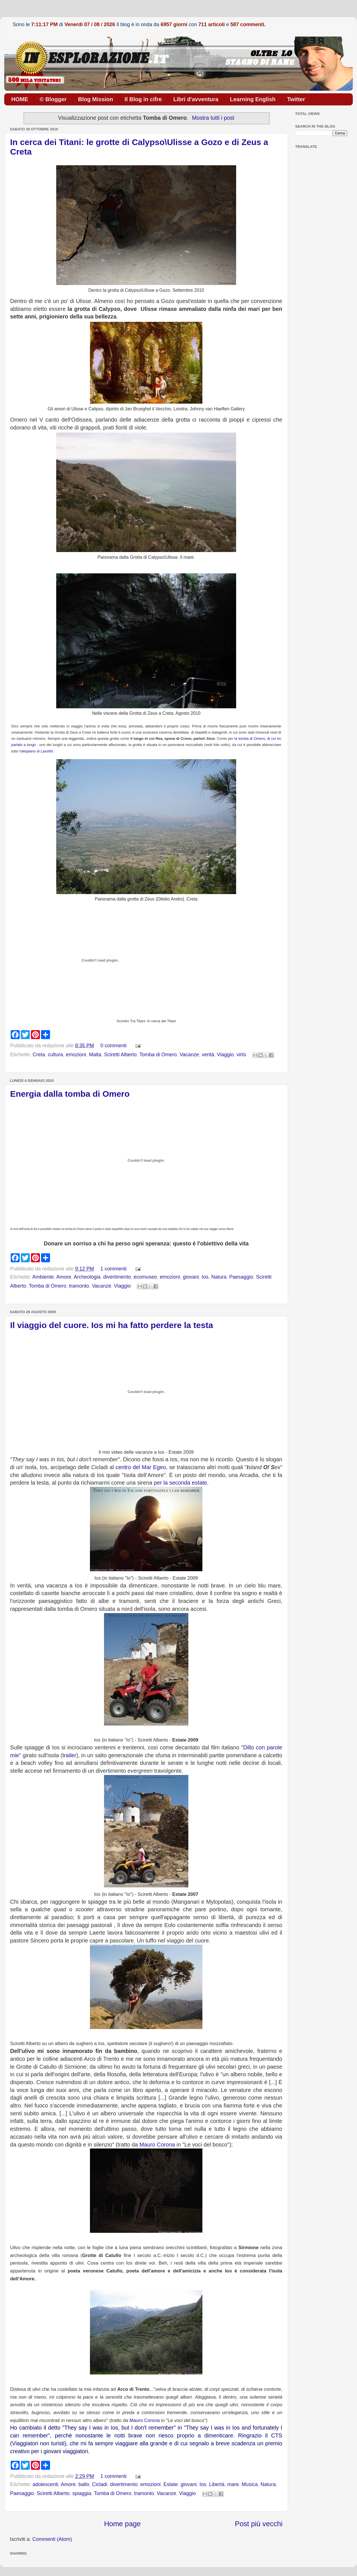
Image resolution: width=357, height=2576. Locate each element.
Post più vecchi (259, 2524)
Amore (63, 1277)
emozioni (76, 1054)
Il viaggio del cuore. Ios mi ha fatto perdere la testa (111, 1325)
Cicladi (99, 2484)
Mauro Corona (157, 2144)
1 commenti (113, 1269)
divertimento (117, 1277)
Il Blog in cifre (143, 99)
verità (208, 1054)
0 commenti (113, 1045)
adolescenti (45, 2484)
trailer (69, 1755)
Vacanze (189, 1054)
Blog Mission (95, 99)
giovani (191, 1277)
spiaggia (81, 2493)
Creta (39, 1054)
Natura (219, 1277)
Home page (122, 2524)
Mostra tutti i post (213, 118)
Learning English (252, 99)
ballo (83, 2484)
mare (233, 2484)
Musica (250, 2484)
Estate (170, 2484)
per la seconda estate (180, 1483)
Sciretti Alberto (120, 1054)
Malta (95, 1054)
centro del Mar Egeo (141, 1467)
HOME (19, 99)
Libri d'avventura (195, 99)
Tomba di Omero (158, 1054)
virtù (241, 1054)
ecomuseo (145, 1277)
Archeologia (87, 1277)
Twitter (296, 99)
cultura (55, 1054)
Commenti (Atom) (52, 2539)
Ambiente (43, 1277)
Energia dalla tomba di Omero (70, 1093)
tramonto (79, 1286)
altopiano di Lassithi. (37, 751)
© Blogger (53, 99)
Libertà (217, 2484)
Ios (35, 1229)
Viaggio (225, 1054)
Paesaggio (241, 1277)
